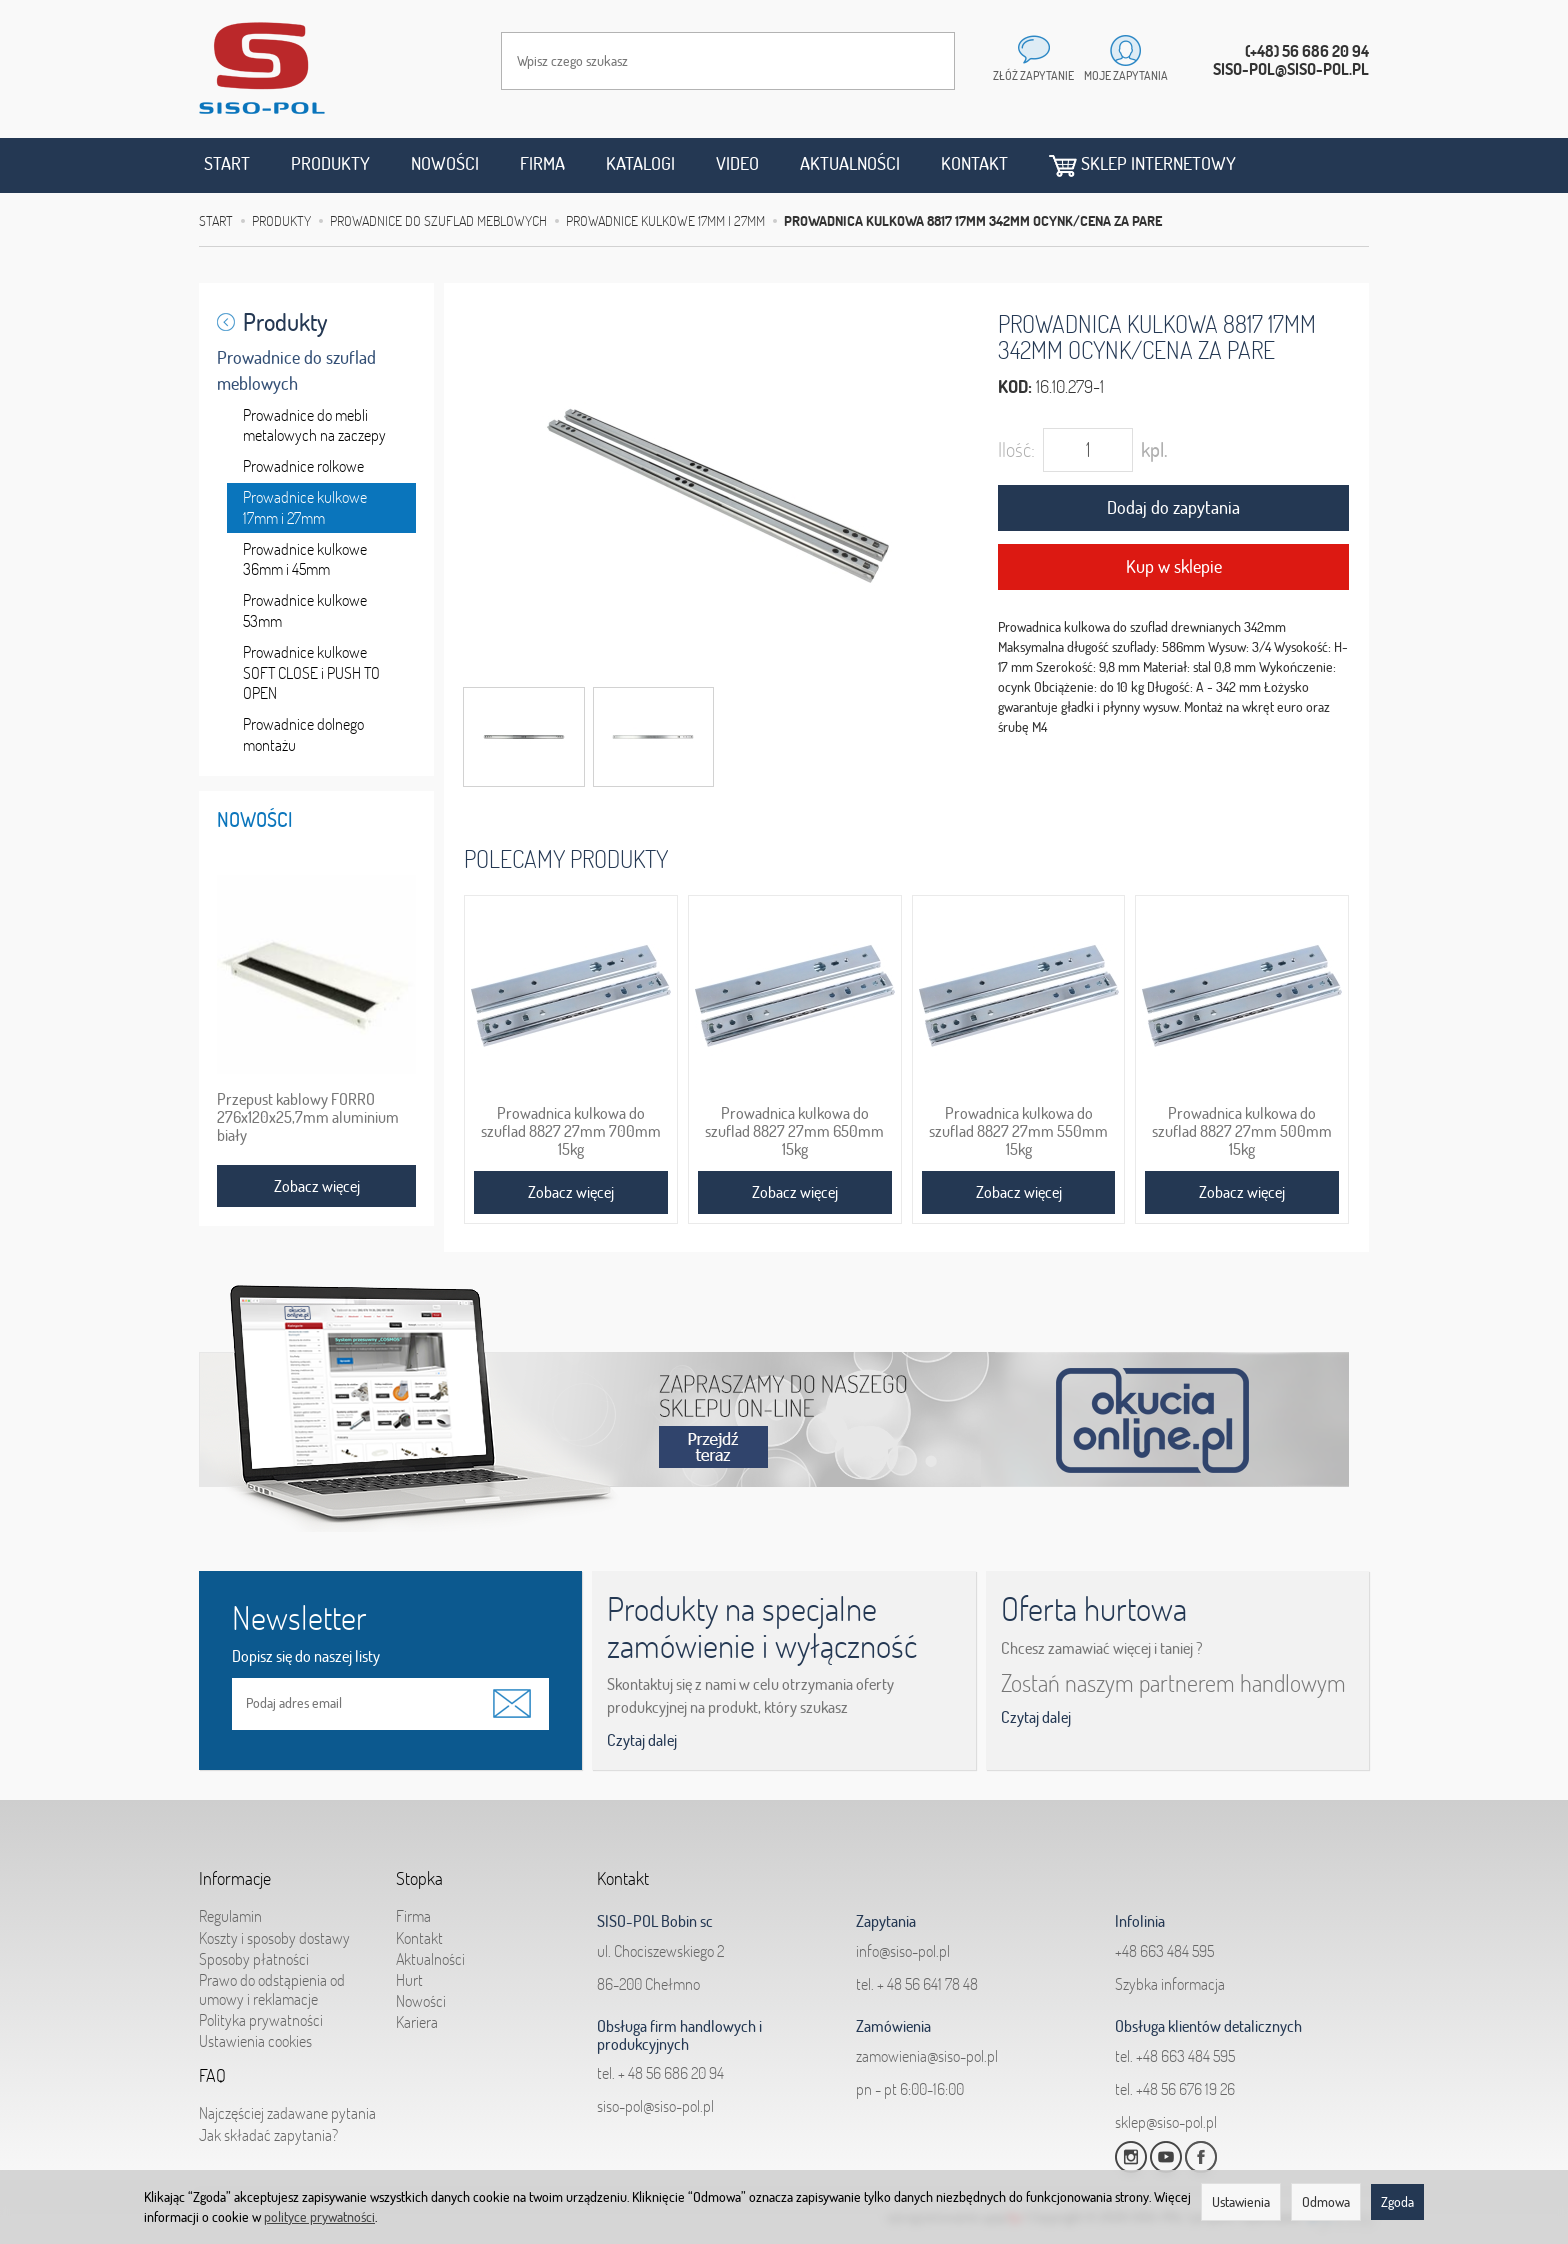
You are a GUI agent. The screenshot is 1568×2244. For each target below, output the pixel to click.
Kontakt (974, 163)
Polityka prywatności (261, 2010)
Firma (542, 163)
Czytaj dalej (642, 1740)
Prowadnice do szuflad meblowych (296, 370)
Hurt (409, 1970)
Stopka (419, 1873)
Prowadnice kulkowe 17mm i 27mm (305, 507)
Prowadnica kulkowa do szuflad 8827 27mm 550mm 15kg (1018, 1131)
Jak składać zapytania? (268, 2124)
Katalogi (640, 163)
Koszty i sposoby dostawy (274, 1927)
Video (737, 163)
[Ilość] (1088, 450)
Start (227, 163)
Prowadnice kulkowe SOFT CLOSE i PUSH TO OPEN (311, 673)
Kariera (417, 2012)
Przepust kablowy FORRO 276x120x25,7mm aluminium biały (308, 1117)
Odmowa (1326, 2202)
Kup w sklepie (1174, 566)
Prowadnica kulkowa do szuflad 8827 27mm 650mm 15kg (794, 1131)
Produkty (330, 163)
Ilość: (1016, 449)
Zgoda (1397, 2202)
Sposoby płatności (254, 1949)
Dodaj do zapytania (1173, 507)
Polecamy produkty (566, 858)
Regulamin (230, 1906)
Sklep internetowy (1142, 164)
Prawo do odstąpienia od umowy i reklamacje (272, 1979)
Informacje (235, 1873)
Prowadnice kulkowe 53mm (305, 610)
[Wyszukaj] (920, 61)
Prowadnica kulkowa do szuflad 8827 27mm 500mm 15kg (1242, 1131)
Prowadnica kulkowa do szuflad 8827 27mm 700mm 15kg (571, 1131)
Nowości (445, 163)
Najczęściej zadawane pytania (287, 2103)
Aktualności (850, 163)
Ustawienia (1241, 2202)
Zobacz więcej (571, 1192)
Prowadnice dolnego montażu (303, 734)
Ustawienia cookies (255, 2031)
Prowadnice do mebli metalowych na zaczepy (314, 425)
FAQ (212, 2070)
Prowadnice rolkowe (303, 466)
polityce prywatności (319, 2217)
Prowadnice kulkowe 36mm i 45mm (305, 559)
